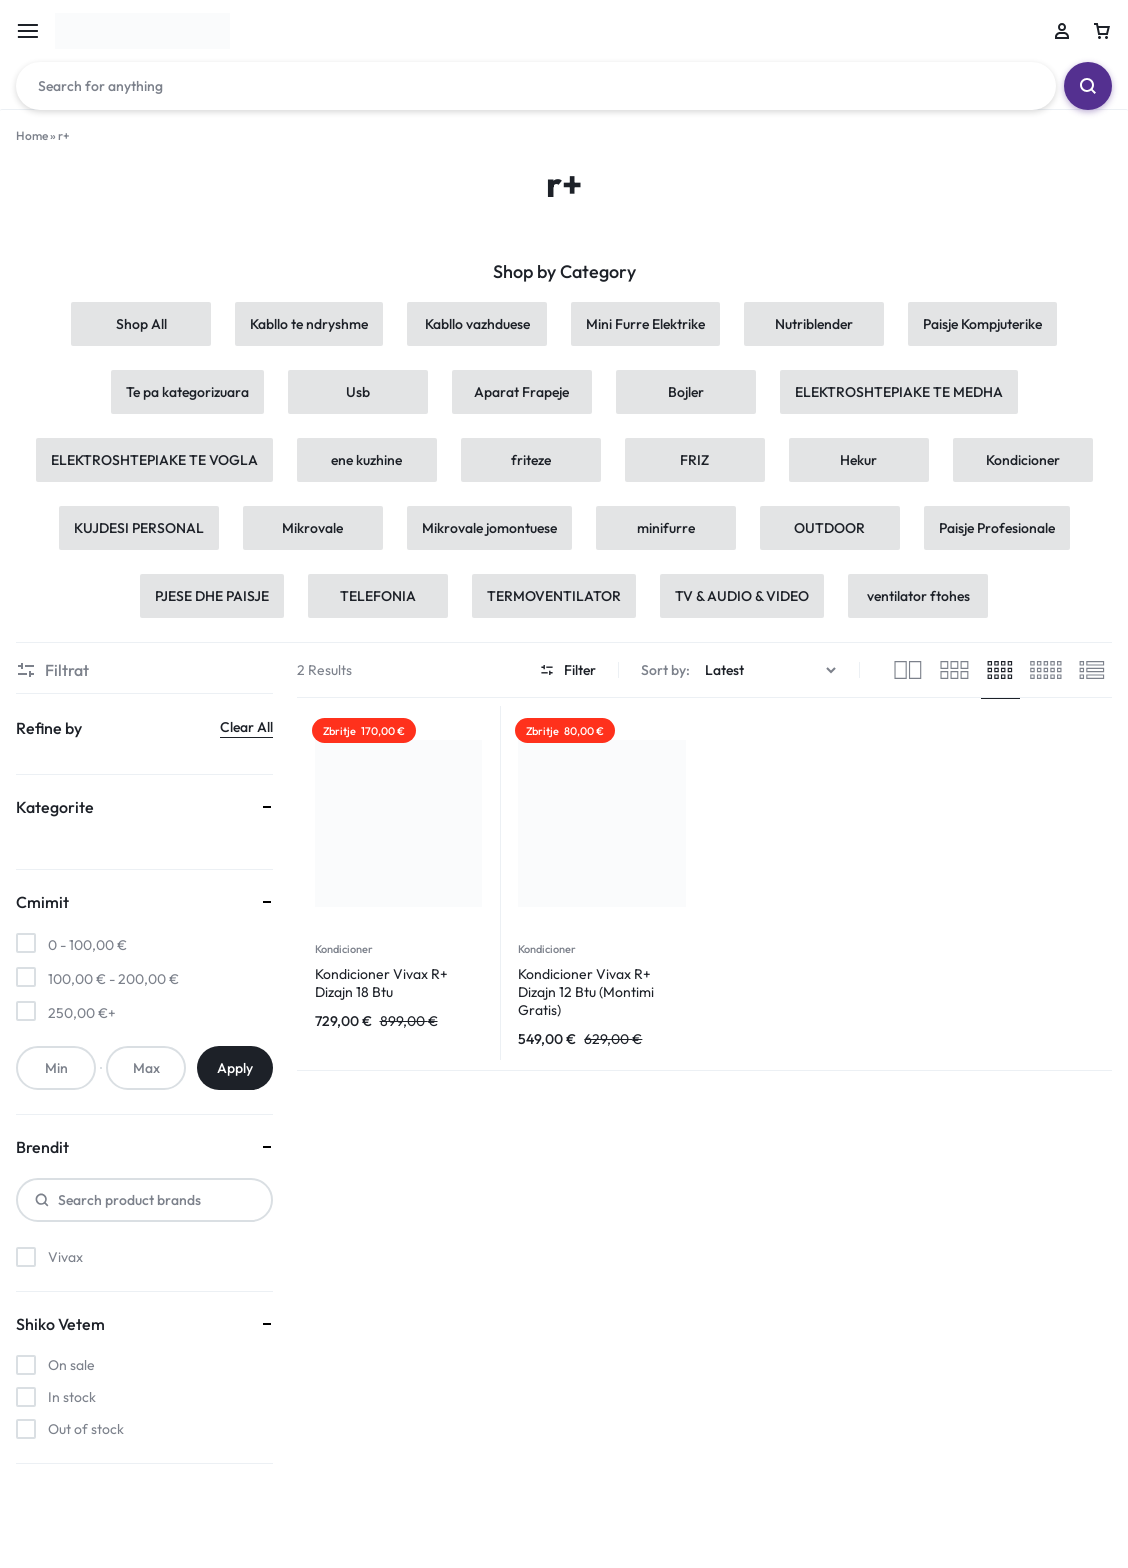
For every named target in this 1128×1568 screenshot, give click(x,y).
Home (32, 135)
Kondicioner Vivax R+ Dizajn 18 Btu (381, 983)
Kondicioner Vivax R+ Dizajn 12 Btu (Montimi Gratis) (586, 992)
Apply (235, 1068)
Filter (568, 670)
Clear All (246, 727)
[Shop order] (773, 670)
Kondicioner (344, 949)
